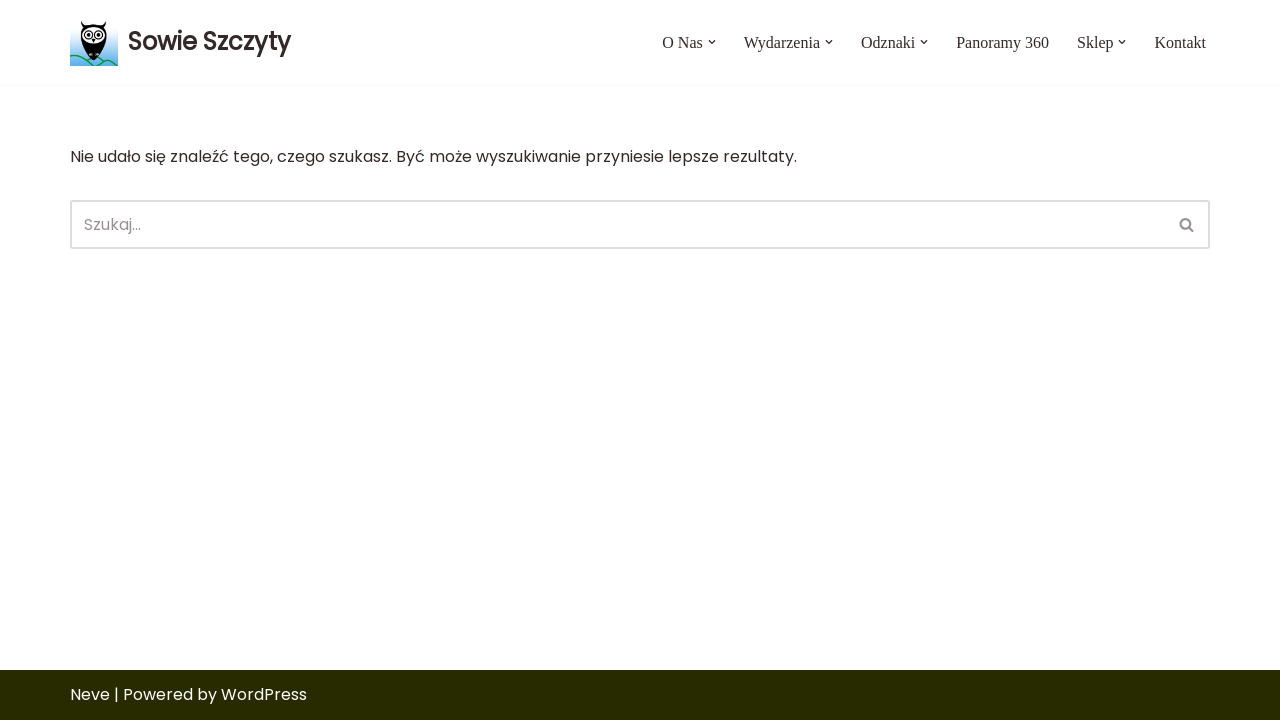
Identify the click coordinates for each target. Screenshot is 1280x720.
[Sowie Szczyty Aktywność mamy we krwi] (180, 42)
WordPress (264, 694)
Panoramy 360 (1002, 42)
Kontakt (1180, 42)
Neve (90, 694)
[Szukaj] (617, 224)
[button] (712, 42)
